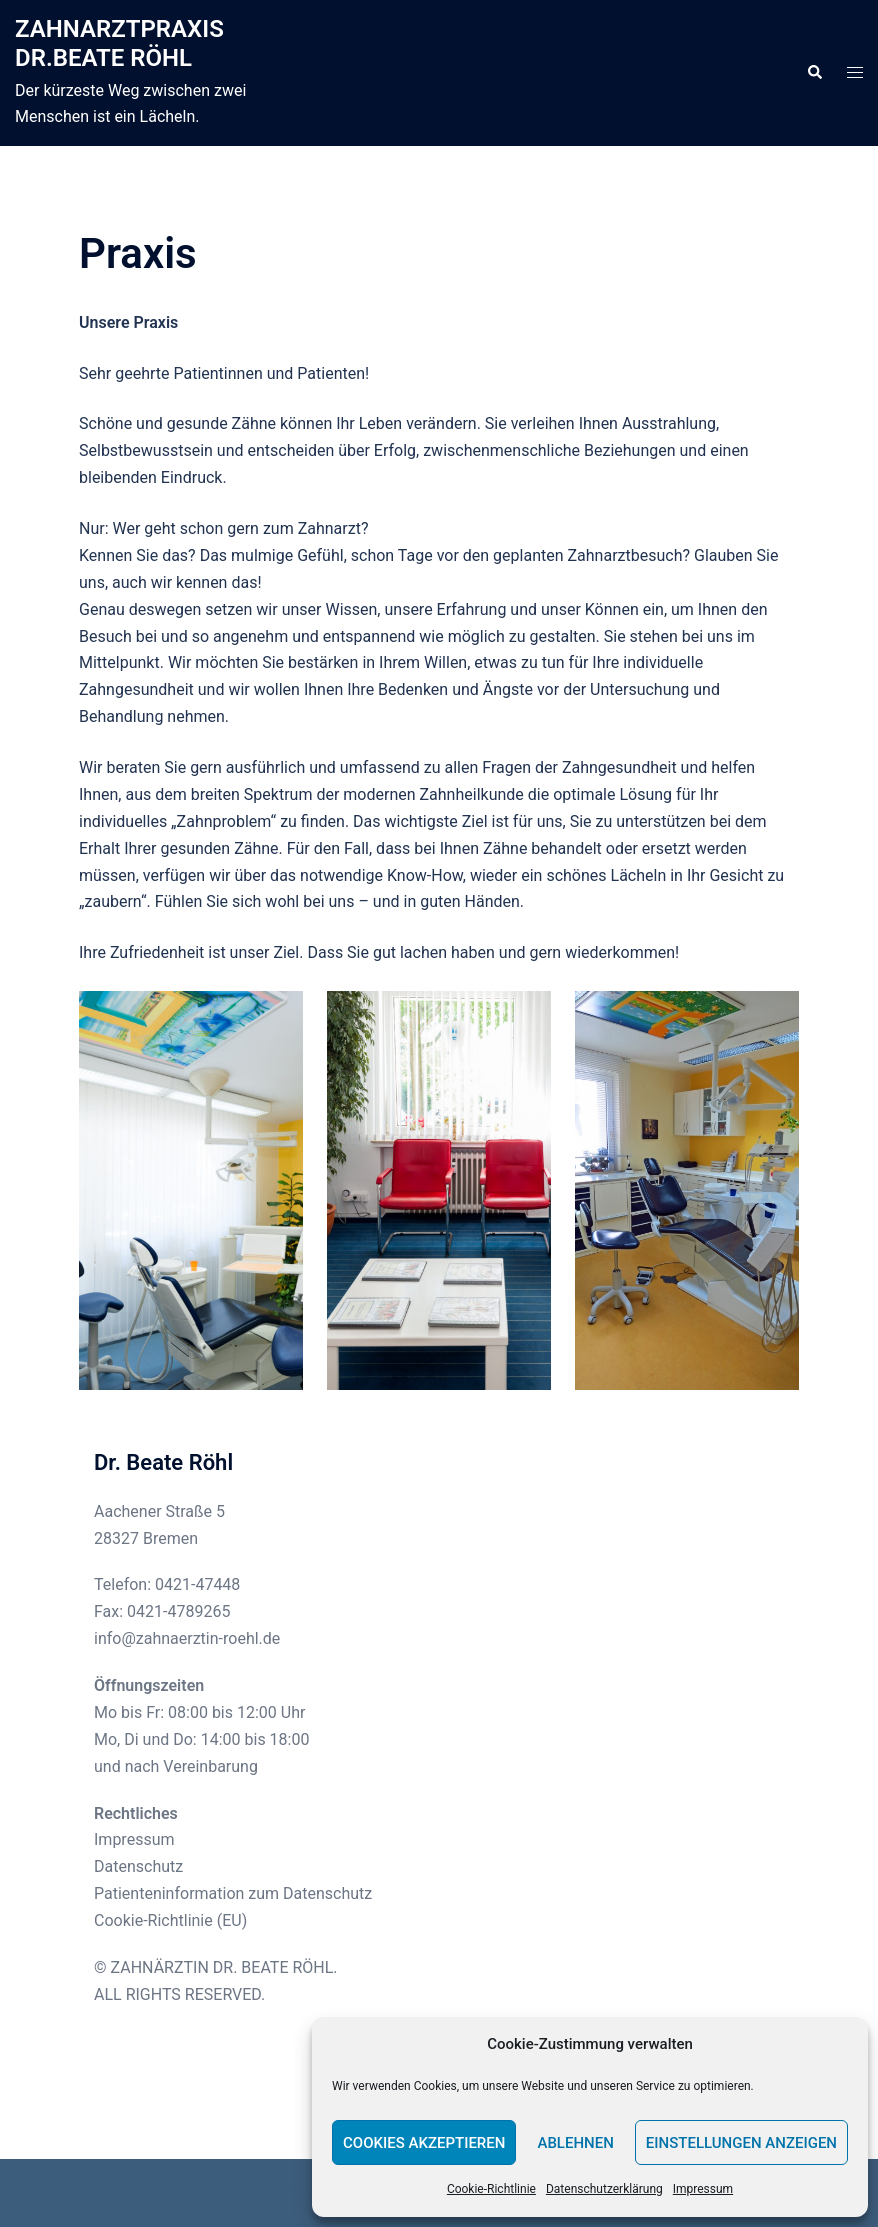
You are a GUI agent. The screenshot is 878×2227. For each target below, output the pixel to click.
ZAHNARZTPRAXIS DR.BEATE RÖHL (119, 43)
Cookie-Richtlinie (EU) (170, 1920)
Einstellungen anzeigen (741, 2143)
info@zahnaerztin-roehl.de (187, 1638)
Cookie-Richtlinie (491, 2189)
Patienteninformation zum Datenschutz (233, 1893)
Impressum (703, 2189)
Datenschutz (138, 1866)
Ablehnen (575, 2143)
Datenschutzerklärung (604, 2189)
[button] (814, 73)
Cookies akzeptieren (424, 2143)
